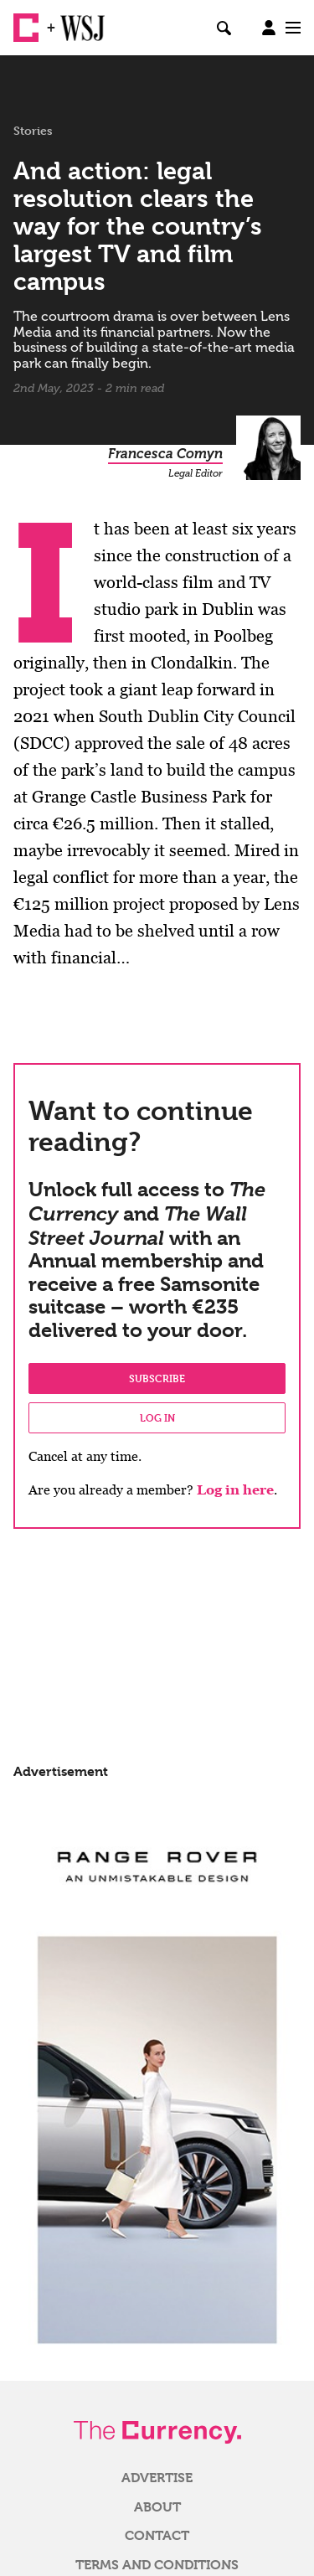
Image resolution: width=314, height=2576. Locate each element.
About (157, 2507)
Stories (33, 130)
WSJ (73, 20)
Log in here (235, 1490)
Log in (157, 1417)
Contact (157, 2535)
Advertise (157, 2478)
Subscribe (157, 1378)
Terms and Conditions (157, 2565)
